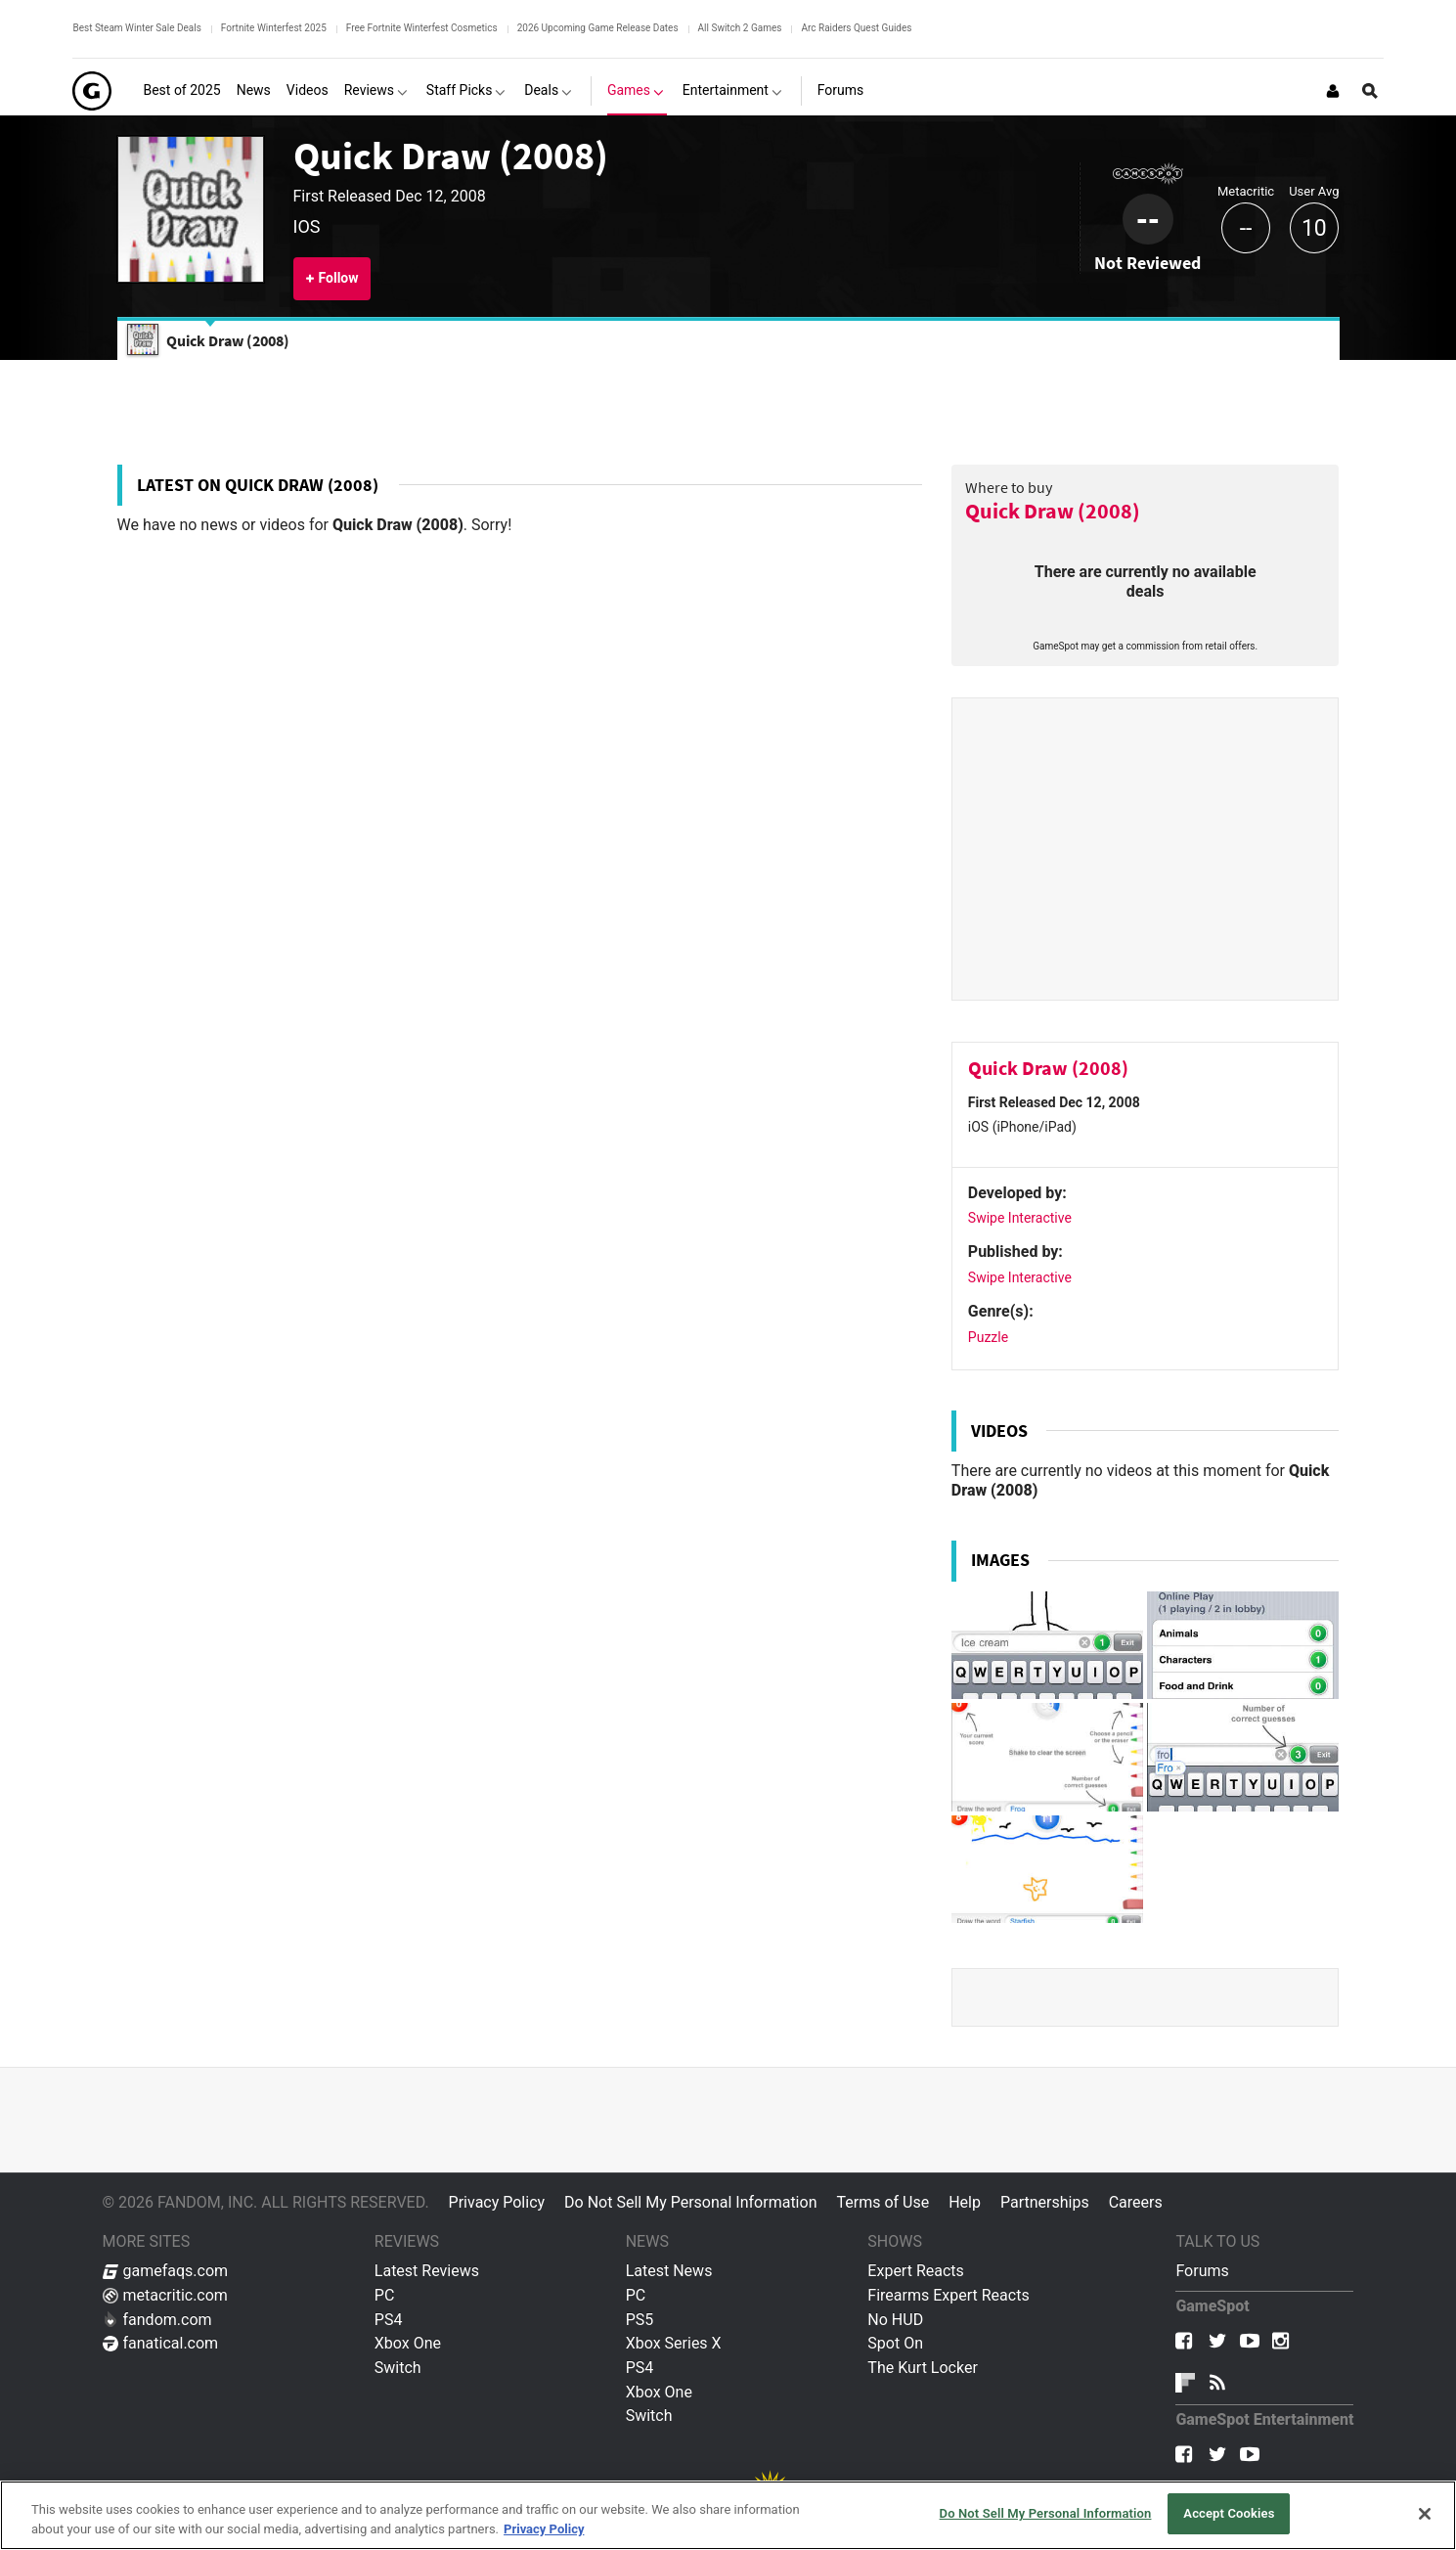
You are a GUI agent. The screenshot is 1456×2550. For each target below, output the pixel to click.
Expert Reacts (915, 2270)
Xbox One (408, 2343)
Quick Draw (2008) (450, 155)
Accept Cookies (1228, 2513)
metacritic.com (165, 2295)
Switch (398, 2367)
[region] (728, 2515)
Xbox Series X (674, 2343)
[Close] (1424, 2513)
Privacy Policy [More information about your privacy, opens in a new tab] (544, 2529)
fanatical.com (161, 2343)
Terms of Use (882, 2202)
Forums (1201, 2270)
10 (1314, 228)
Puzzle (988, 1337)
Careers (1136, 2202)
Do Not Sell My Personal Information (690, 2202)
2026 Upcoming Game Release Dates (598, 27)
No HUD (895, 2319)
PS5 (640, 2319)
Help (965, 2202)
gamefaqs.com (166, 2270)
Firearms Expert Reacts (948, 2295)
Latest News (669, 2270)
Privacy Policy (497, 2202)
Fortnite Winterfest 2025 (274, 27)
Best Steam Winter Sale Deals (136, 27)
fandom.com (157, 2319)
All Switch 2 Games (740, 27)
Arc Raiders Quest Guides (856, 27)
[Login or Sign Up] (1333, 91)
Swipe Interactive (1020, 1218)
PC (385, 2295)
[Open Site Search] (1370, 91)
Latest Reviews (427, 2270)
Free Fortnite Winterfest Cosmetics (422, 27)
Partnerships (1044, 2202)
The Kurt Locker (922, 2367)
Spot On (895, 2343)
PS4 (389, 2319)
